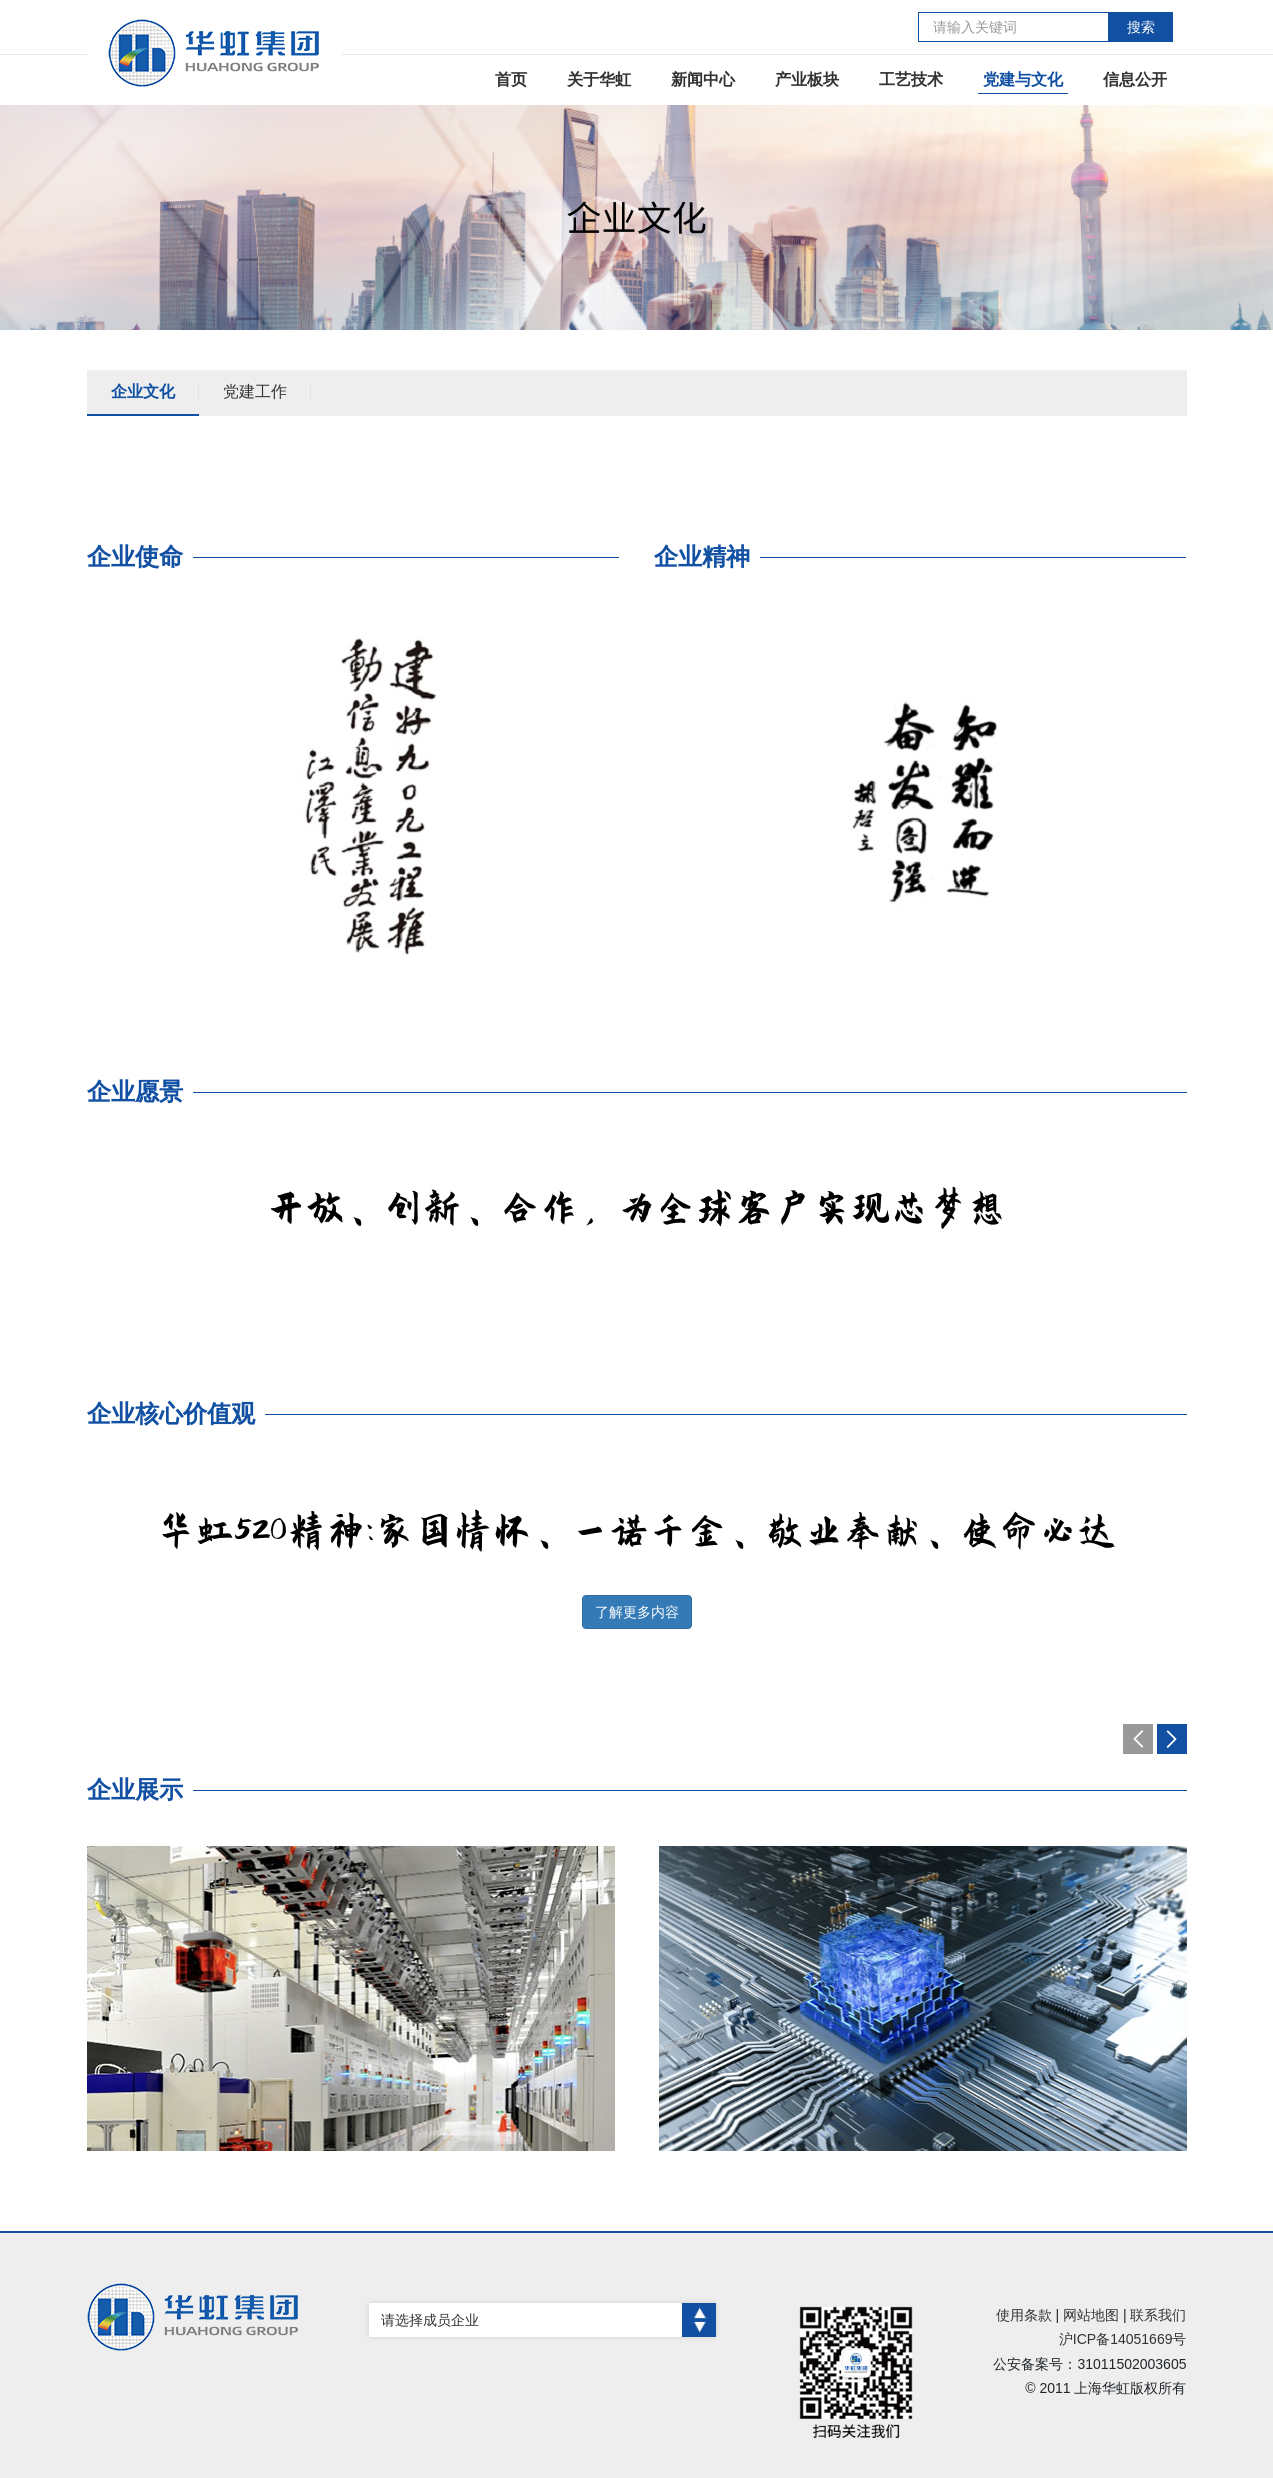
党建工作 (255, 391)
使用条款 (1024, 2315)
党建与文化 (1023, 79)
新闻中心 (703, 79)
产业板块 (807, 79)
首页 (511, 79)
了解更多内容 (637, 1612)
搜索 (1141, 27)
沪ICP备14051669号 (1123, 2339)
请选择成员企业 (548, 2320)
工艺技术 (911, 79)
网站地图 (1091, 2315)
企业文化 (143, 391)
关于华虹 (599, 79)
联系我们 (1158, 2315)
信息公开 (1135, 79)
